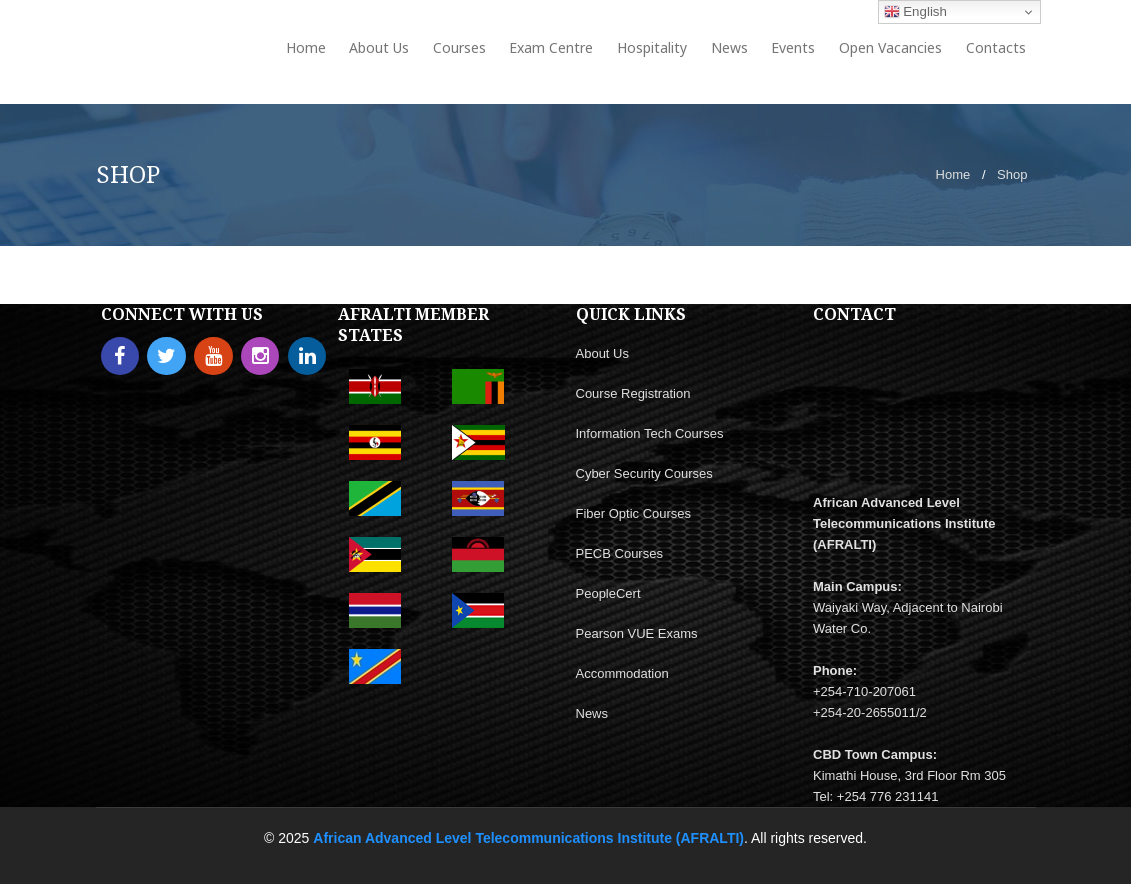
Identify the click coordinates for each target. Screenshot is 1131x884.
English (915, 12)
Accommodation (622, 673)
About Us (602, 353)
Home (953, 174)
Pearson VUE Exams (637, 633)
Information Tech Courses (650, 433)
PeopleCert (608, 593)
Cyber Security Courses (644, 473)
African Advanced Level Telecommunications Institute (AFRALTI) (528, 838)
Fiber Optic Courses (634, 513)
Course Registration (633, 393)
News (592, 713)
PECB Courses (619, 553)
